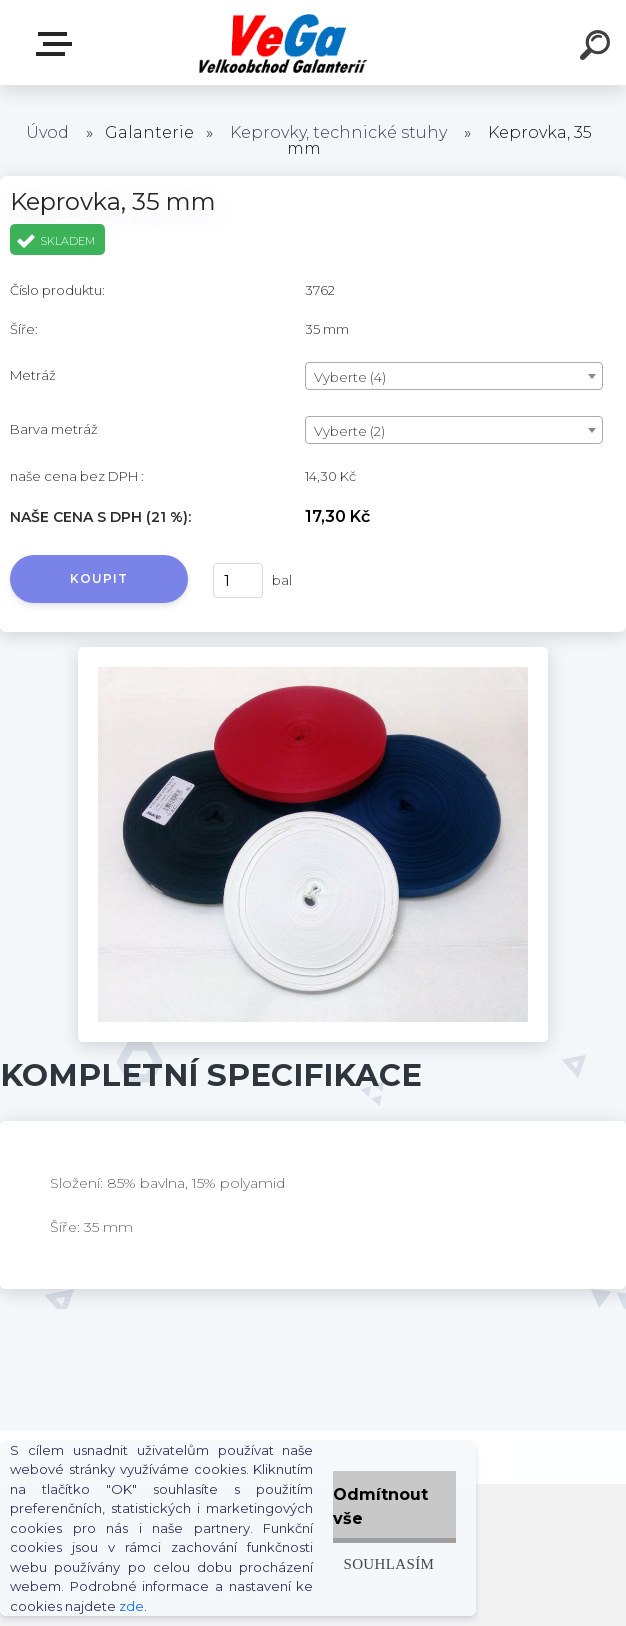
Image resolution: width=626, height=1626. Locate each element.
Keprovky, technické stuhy (338, 132)
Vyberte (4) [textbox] (350, 377)
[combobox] (454, 376)
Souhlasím (388, 1563)
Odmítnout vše (380, 1506)
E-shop (58, 44)
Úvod (47, 132)
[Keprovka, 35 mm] (313, 654)
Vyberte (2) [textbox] (349, 431)
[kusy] (238, 580)
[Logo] (283, 42)
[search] (598, 48)
